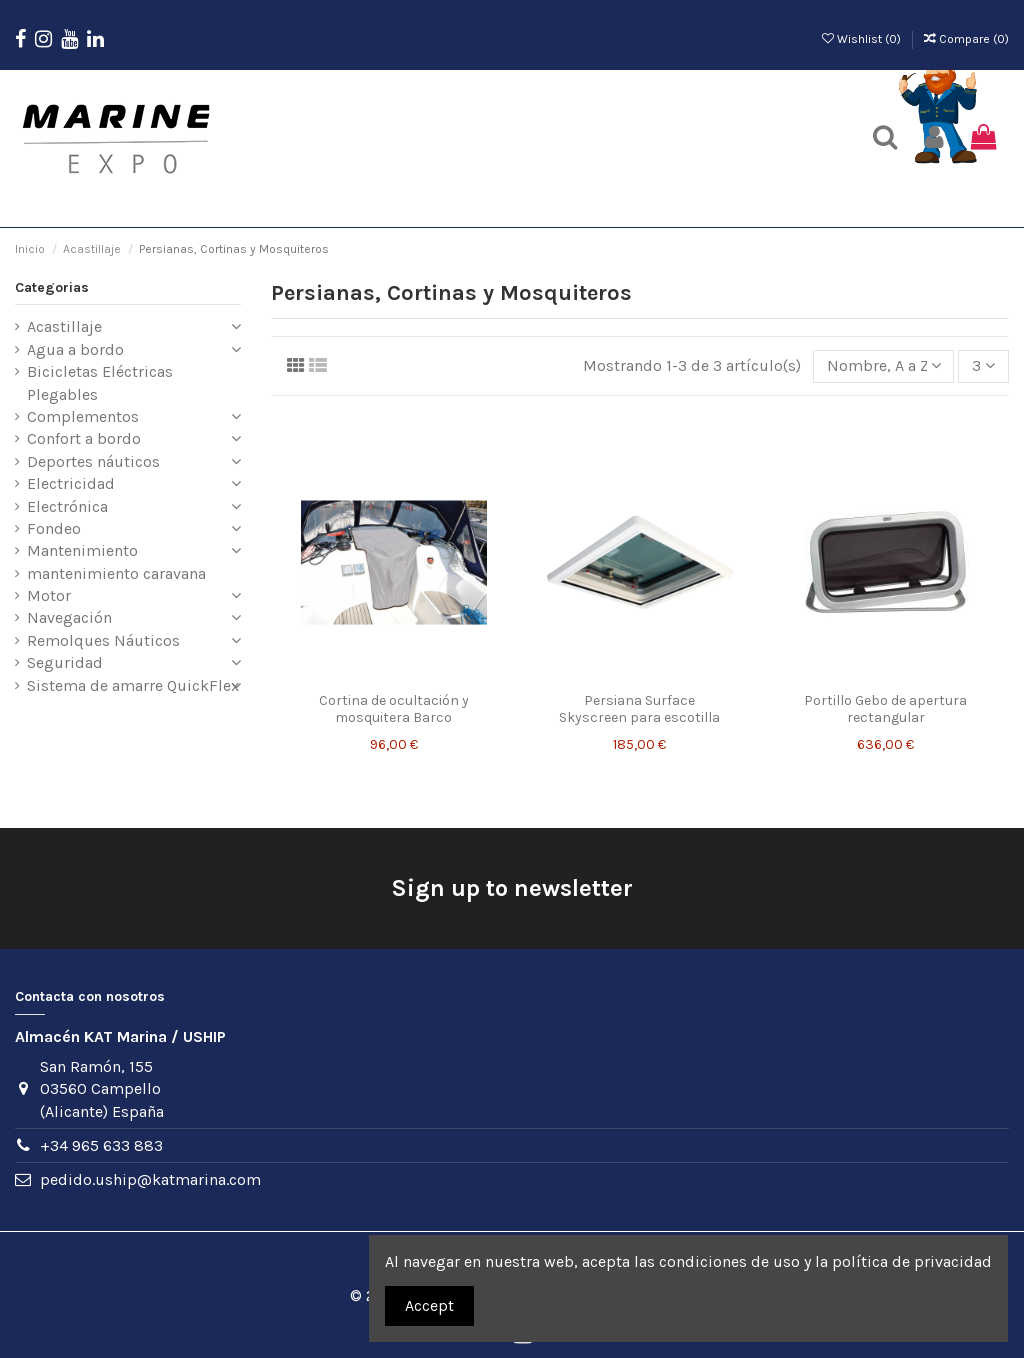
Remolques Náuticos (103, 640)
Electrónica (67, 506)
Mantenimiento (82, 550)
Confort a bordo (84, 438)
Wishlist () (863, 39)
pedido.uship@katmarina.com (150, 1179)
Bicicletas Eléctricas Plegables (100, 382)
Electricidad (71, 483)
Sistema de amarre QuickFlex (133, 685)
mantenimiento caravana (116, 573)
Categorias (52, 287)
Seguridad (65, 662)
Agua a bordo (75, 349)
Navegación (69, 617)
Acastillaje (64, 326)
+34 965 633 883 (101, 1145)
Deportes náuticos (93, 461)
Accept (429, 1305)
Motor (49, 595)
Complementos (83, 416)
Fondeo (54, 528)
